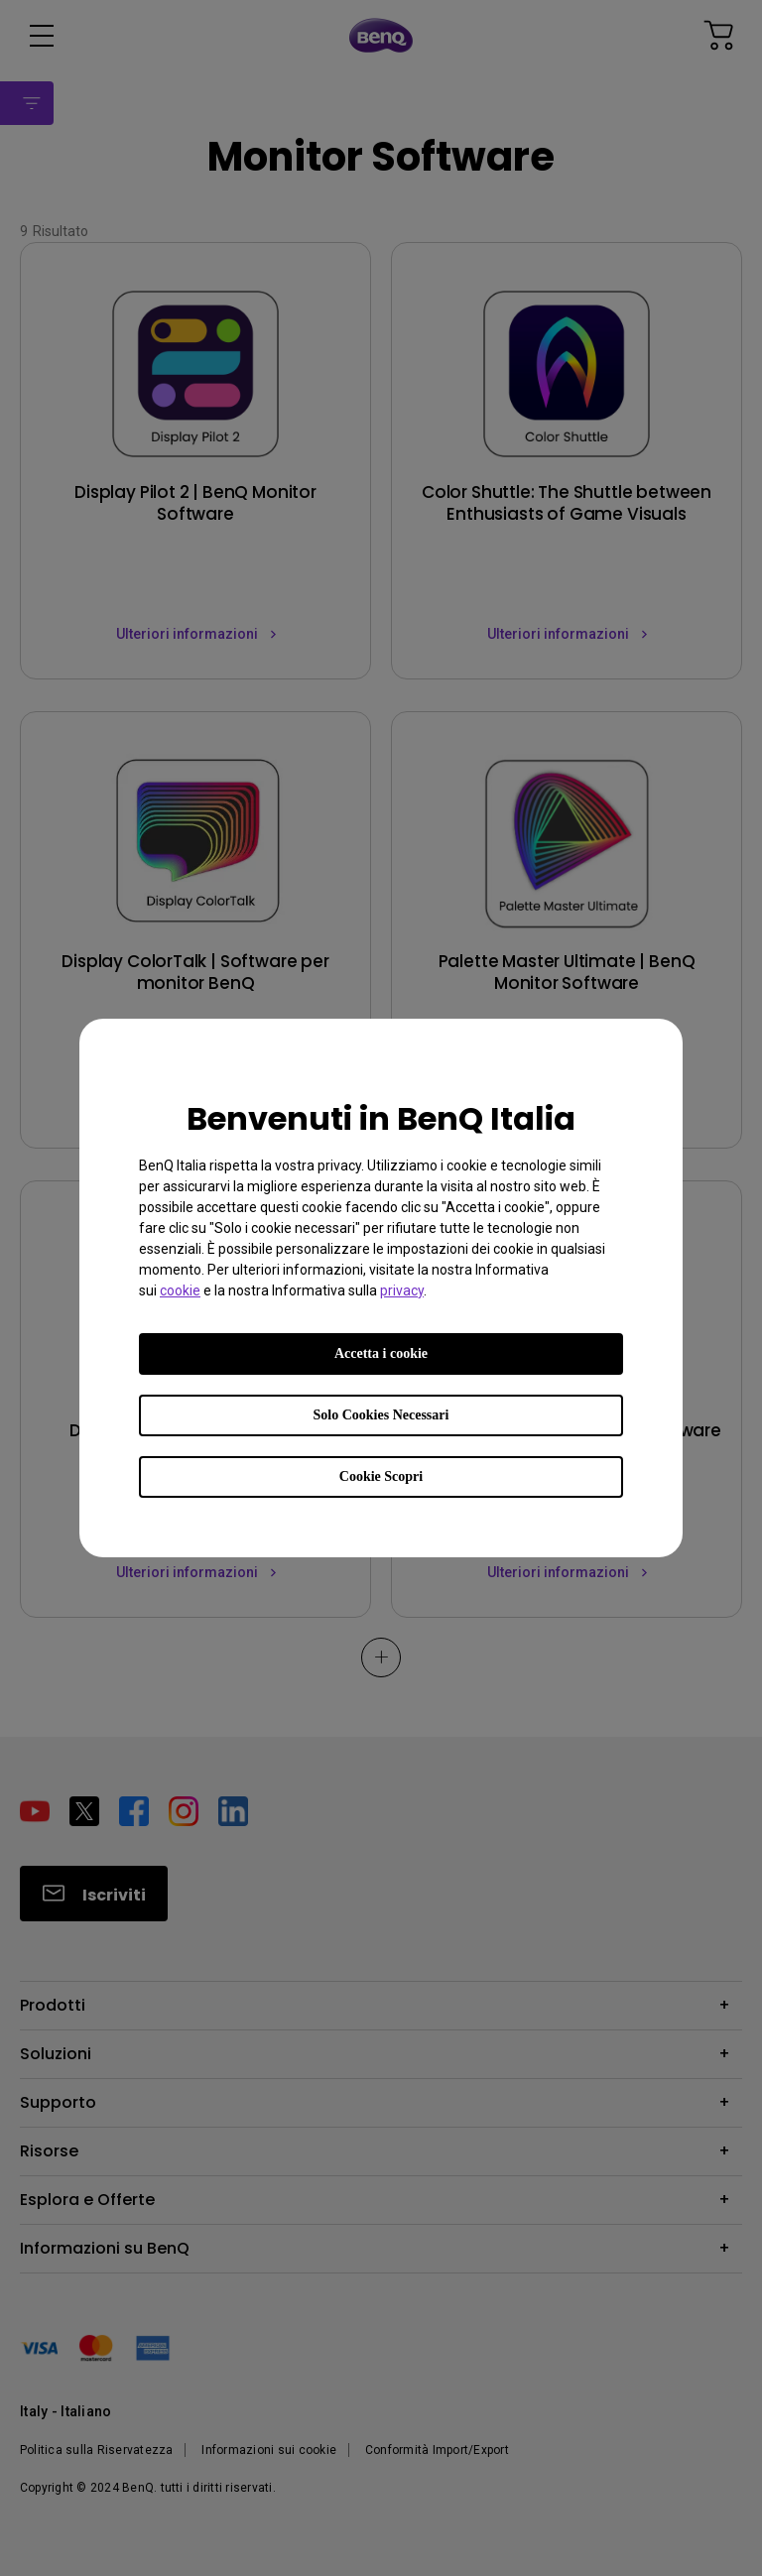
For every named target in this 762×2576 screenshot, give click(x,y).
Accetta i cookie (381, 1353)
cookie (180, 1290)
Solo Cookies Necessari (381, 1415)
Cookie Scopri (381, 1476)
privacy (402, 1290)
